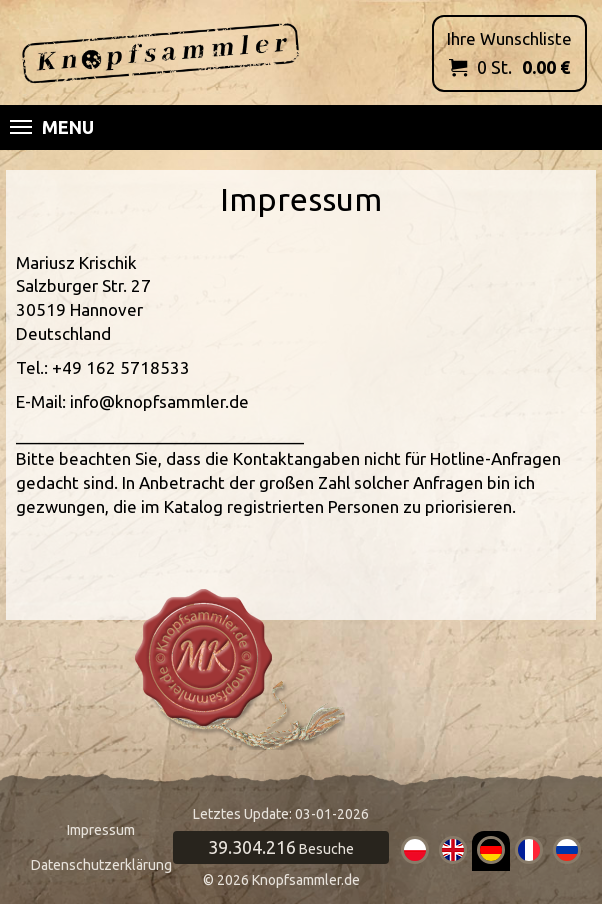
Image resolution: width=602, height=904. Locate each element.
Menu (52, 127)
